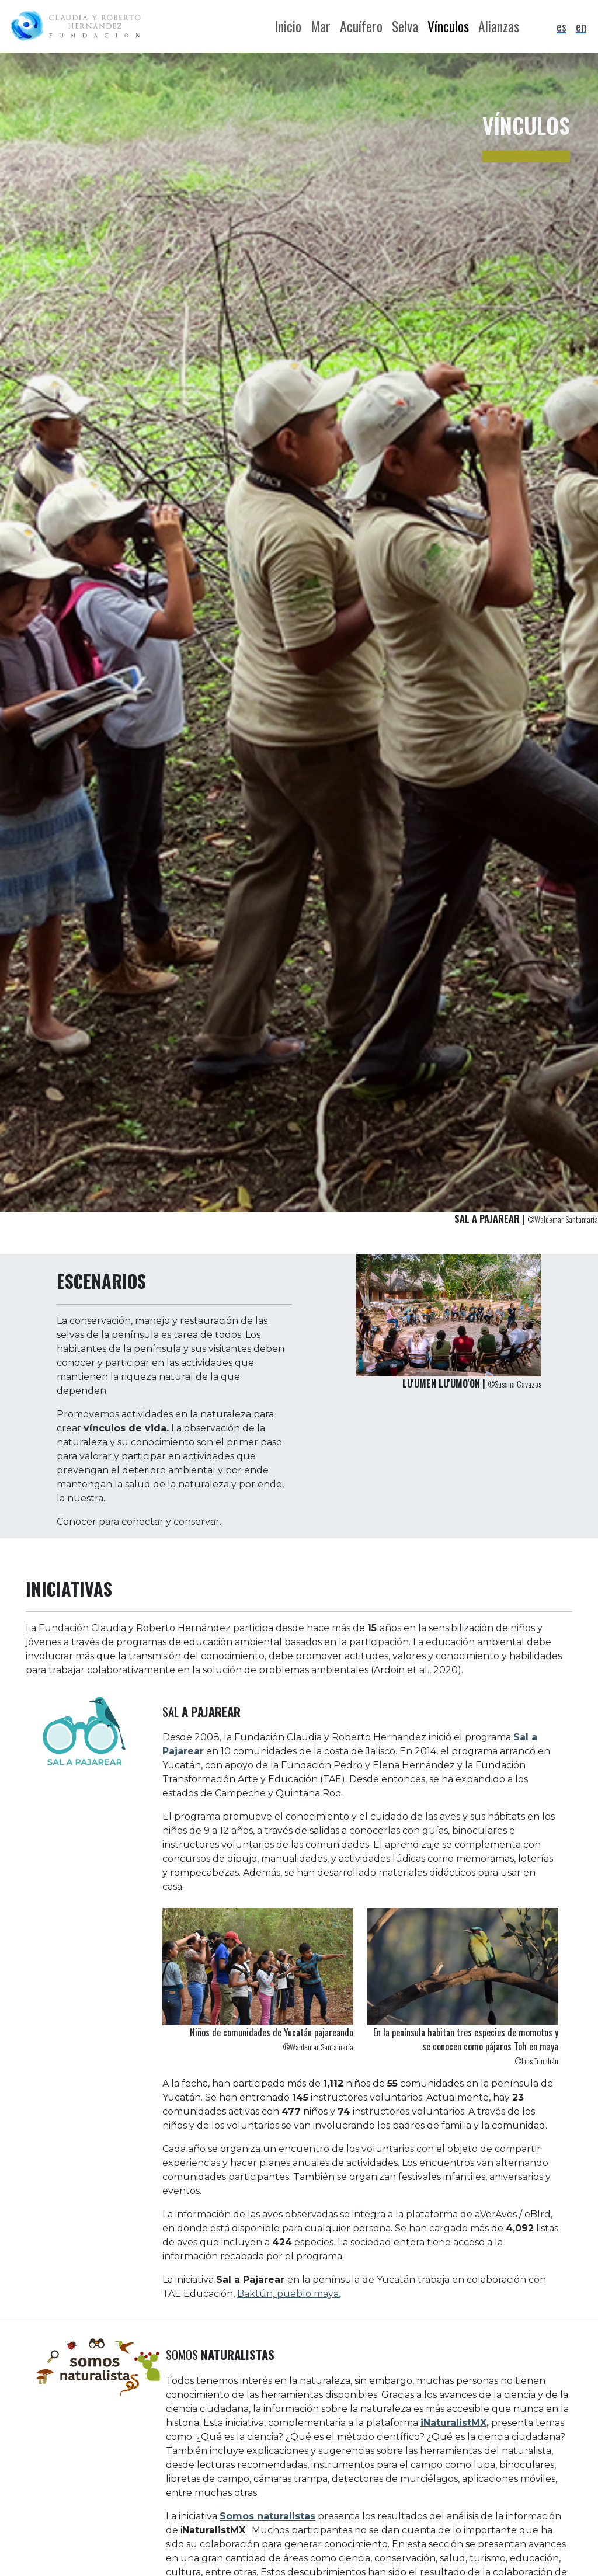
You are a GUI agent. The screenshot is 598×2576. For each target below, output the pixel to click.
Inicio (287, 26)
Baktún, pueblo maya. (288, 2293)
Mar (321, 26)
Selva (405, 26)
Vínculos (448, 26)
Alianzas (498, 26)
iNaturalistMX (453, 2422)
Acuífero (361, 26)
